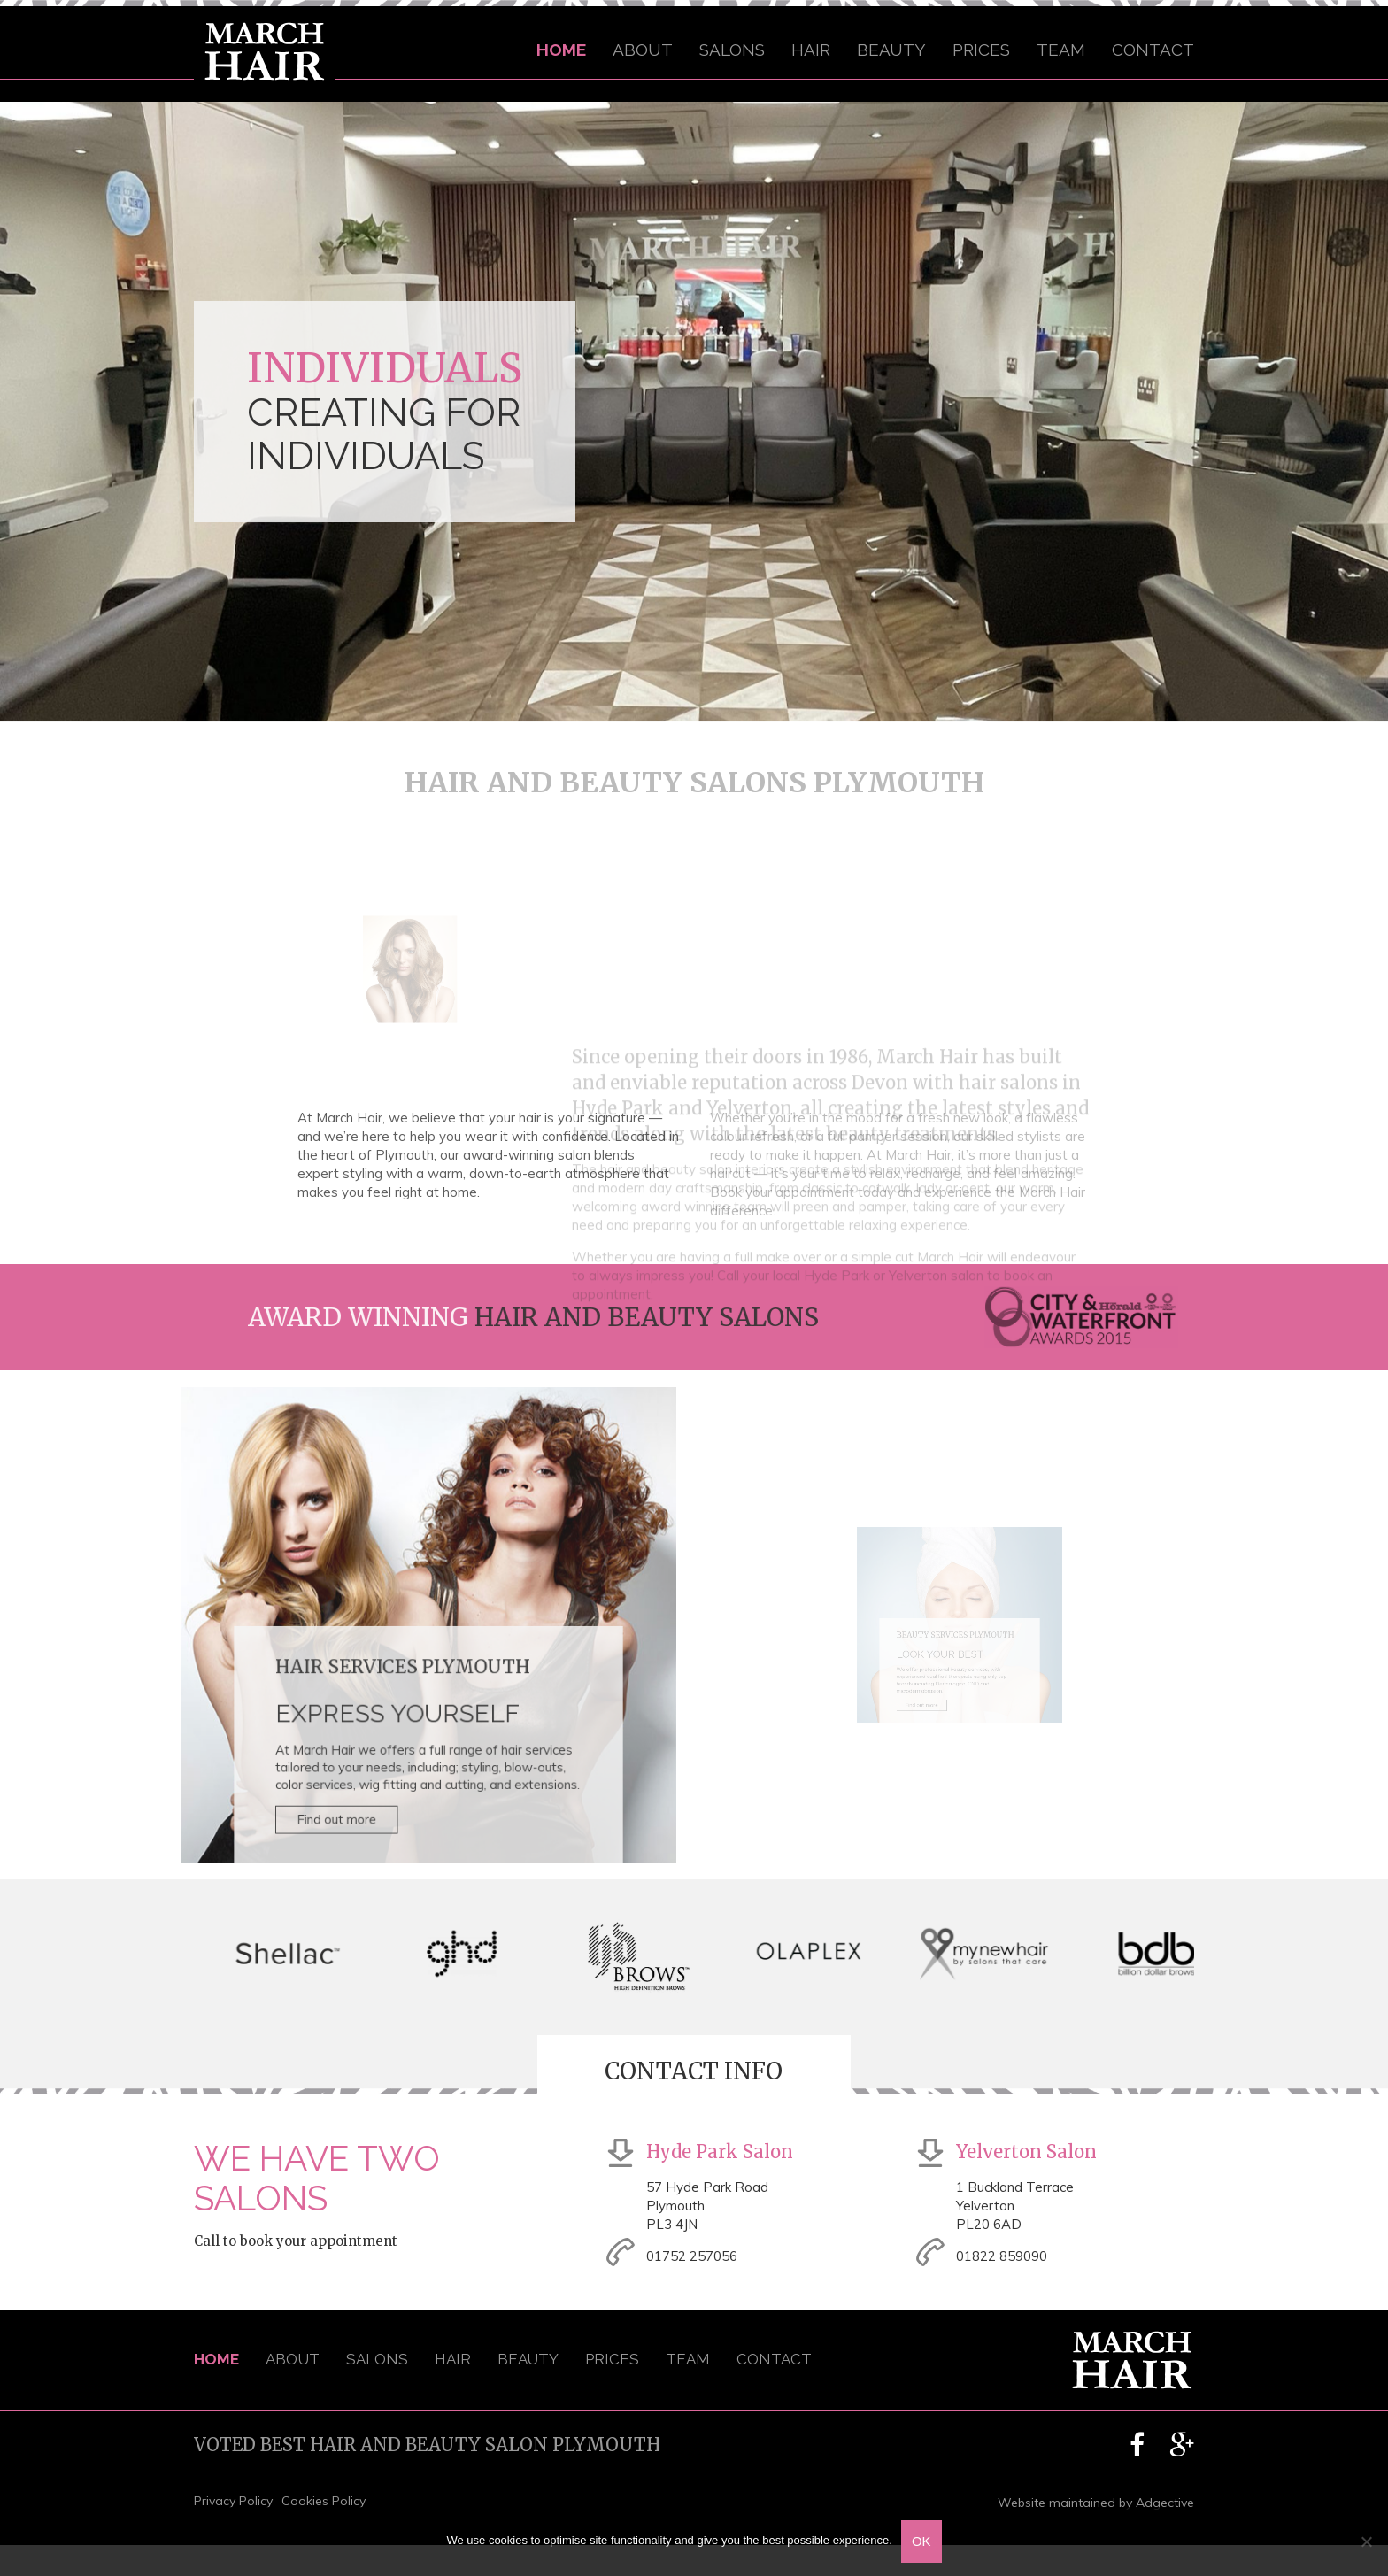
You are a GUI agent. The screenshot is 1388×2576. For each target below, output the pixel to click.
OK (921, 2541)
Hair (810, 49)
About (643, 49)
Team (1061, 49)
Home (561, 49)
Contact (1153, 49)
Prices (981, 49)
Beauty (891, 49)
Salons (732, 49)
